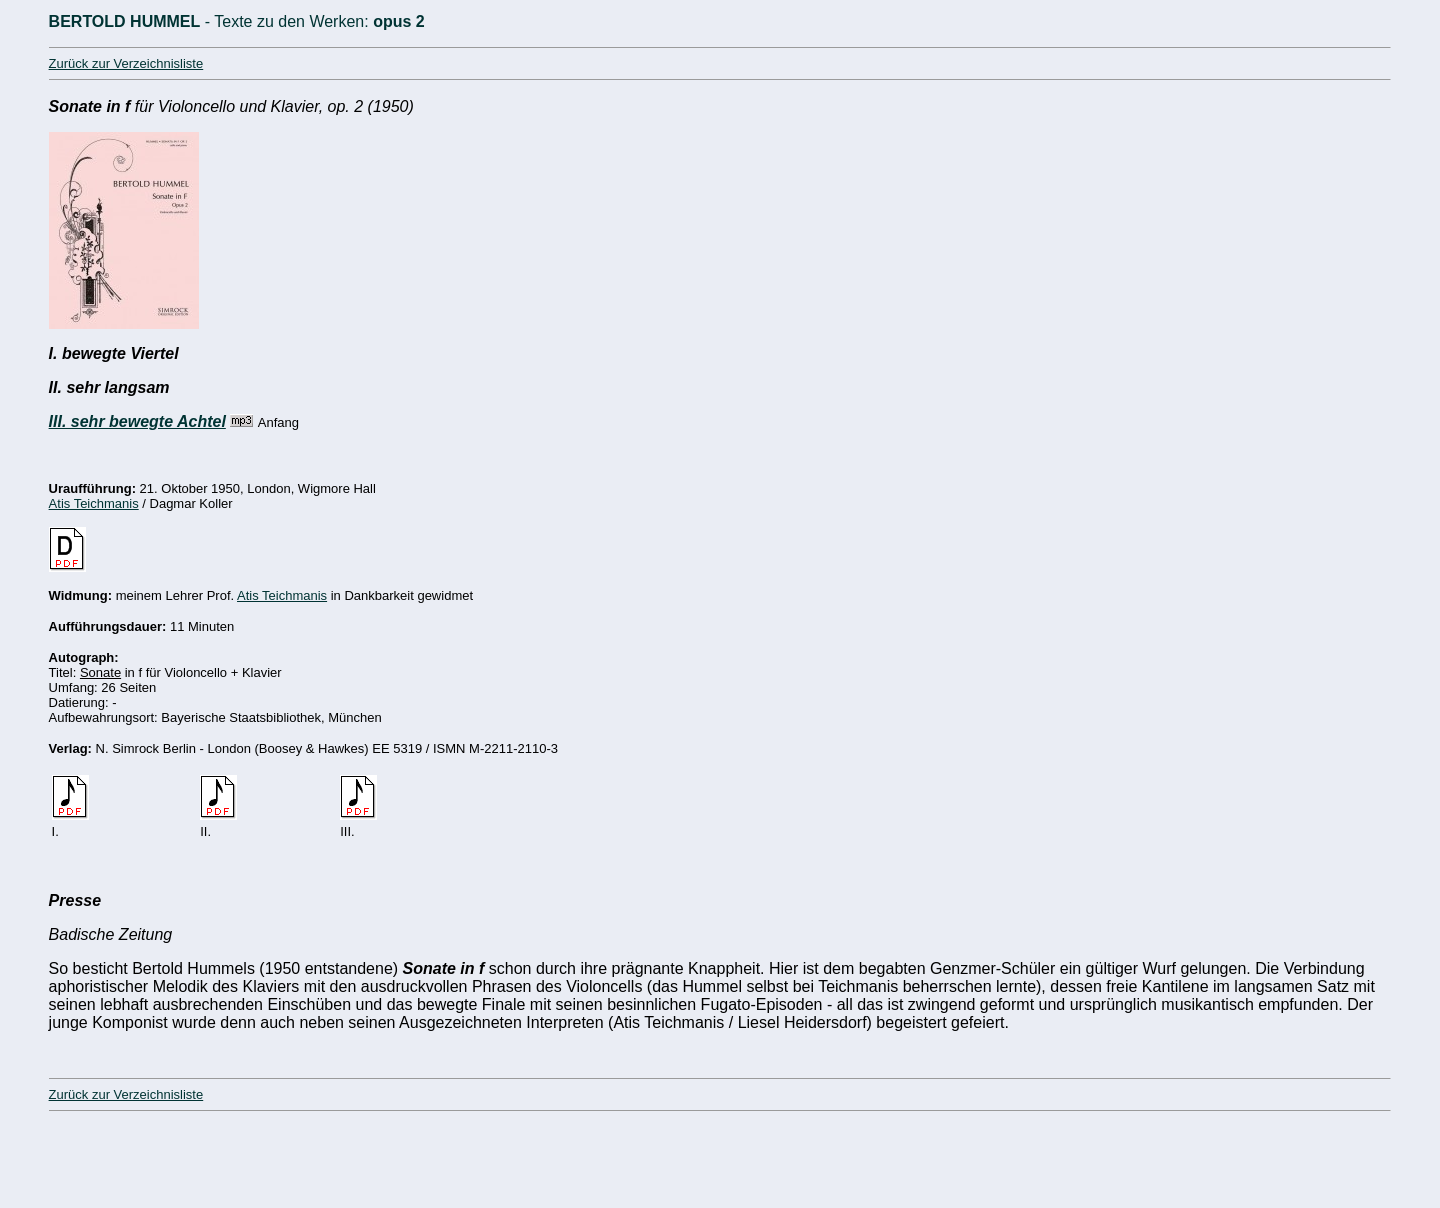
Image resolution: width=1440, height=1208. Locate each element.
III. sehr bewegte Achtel (137, 421)
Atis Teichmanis (94, 503)
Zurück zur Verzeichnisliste (126, 63)
